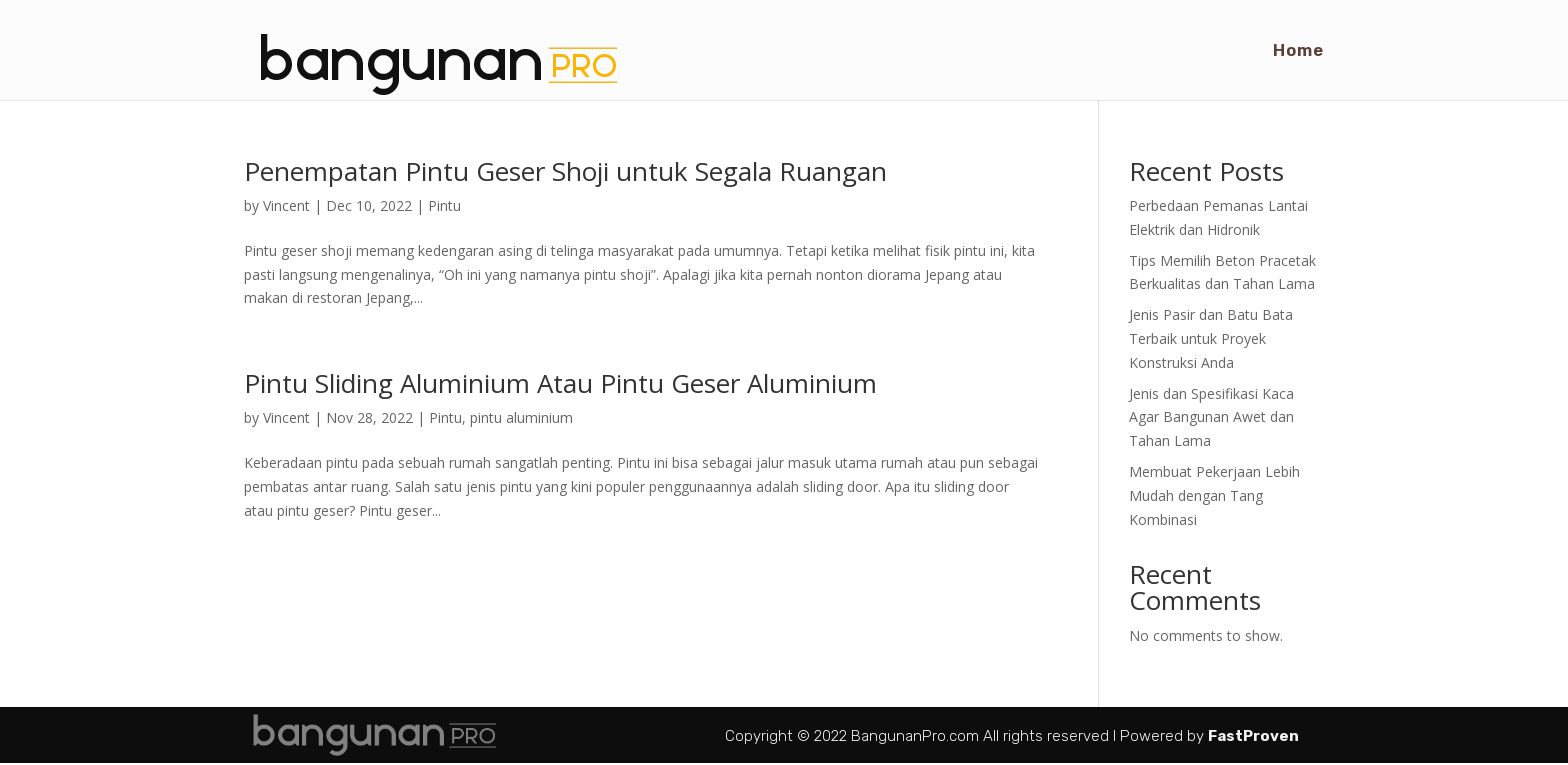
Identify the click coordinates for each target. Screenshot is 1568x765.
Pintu (444, 205)
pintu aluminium (521, 417)
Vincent (286, 205)
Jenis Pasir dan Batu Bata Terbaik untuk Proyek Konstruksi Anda (1211, 338)
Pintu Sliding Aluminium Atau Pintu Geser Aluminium (560, 383)
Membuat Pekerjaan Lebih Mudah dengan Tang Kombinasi (1214, 495)
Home (1298, 51)
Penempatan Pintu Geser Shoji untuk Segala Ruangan (565, 171)
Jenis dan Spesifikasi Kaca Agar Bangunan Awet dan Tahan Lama (1211, 417)
